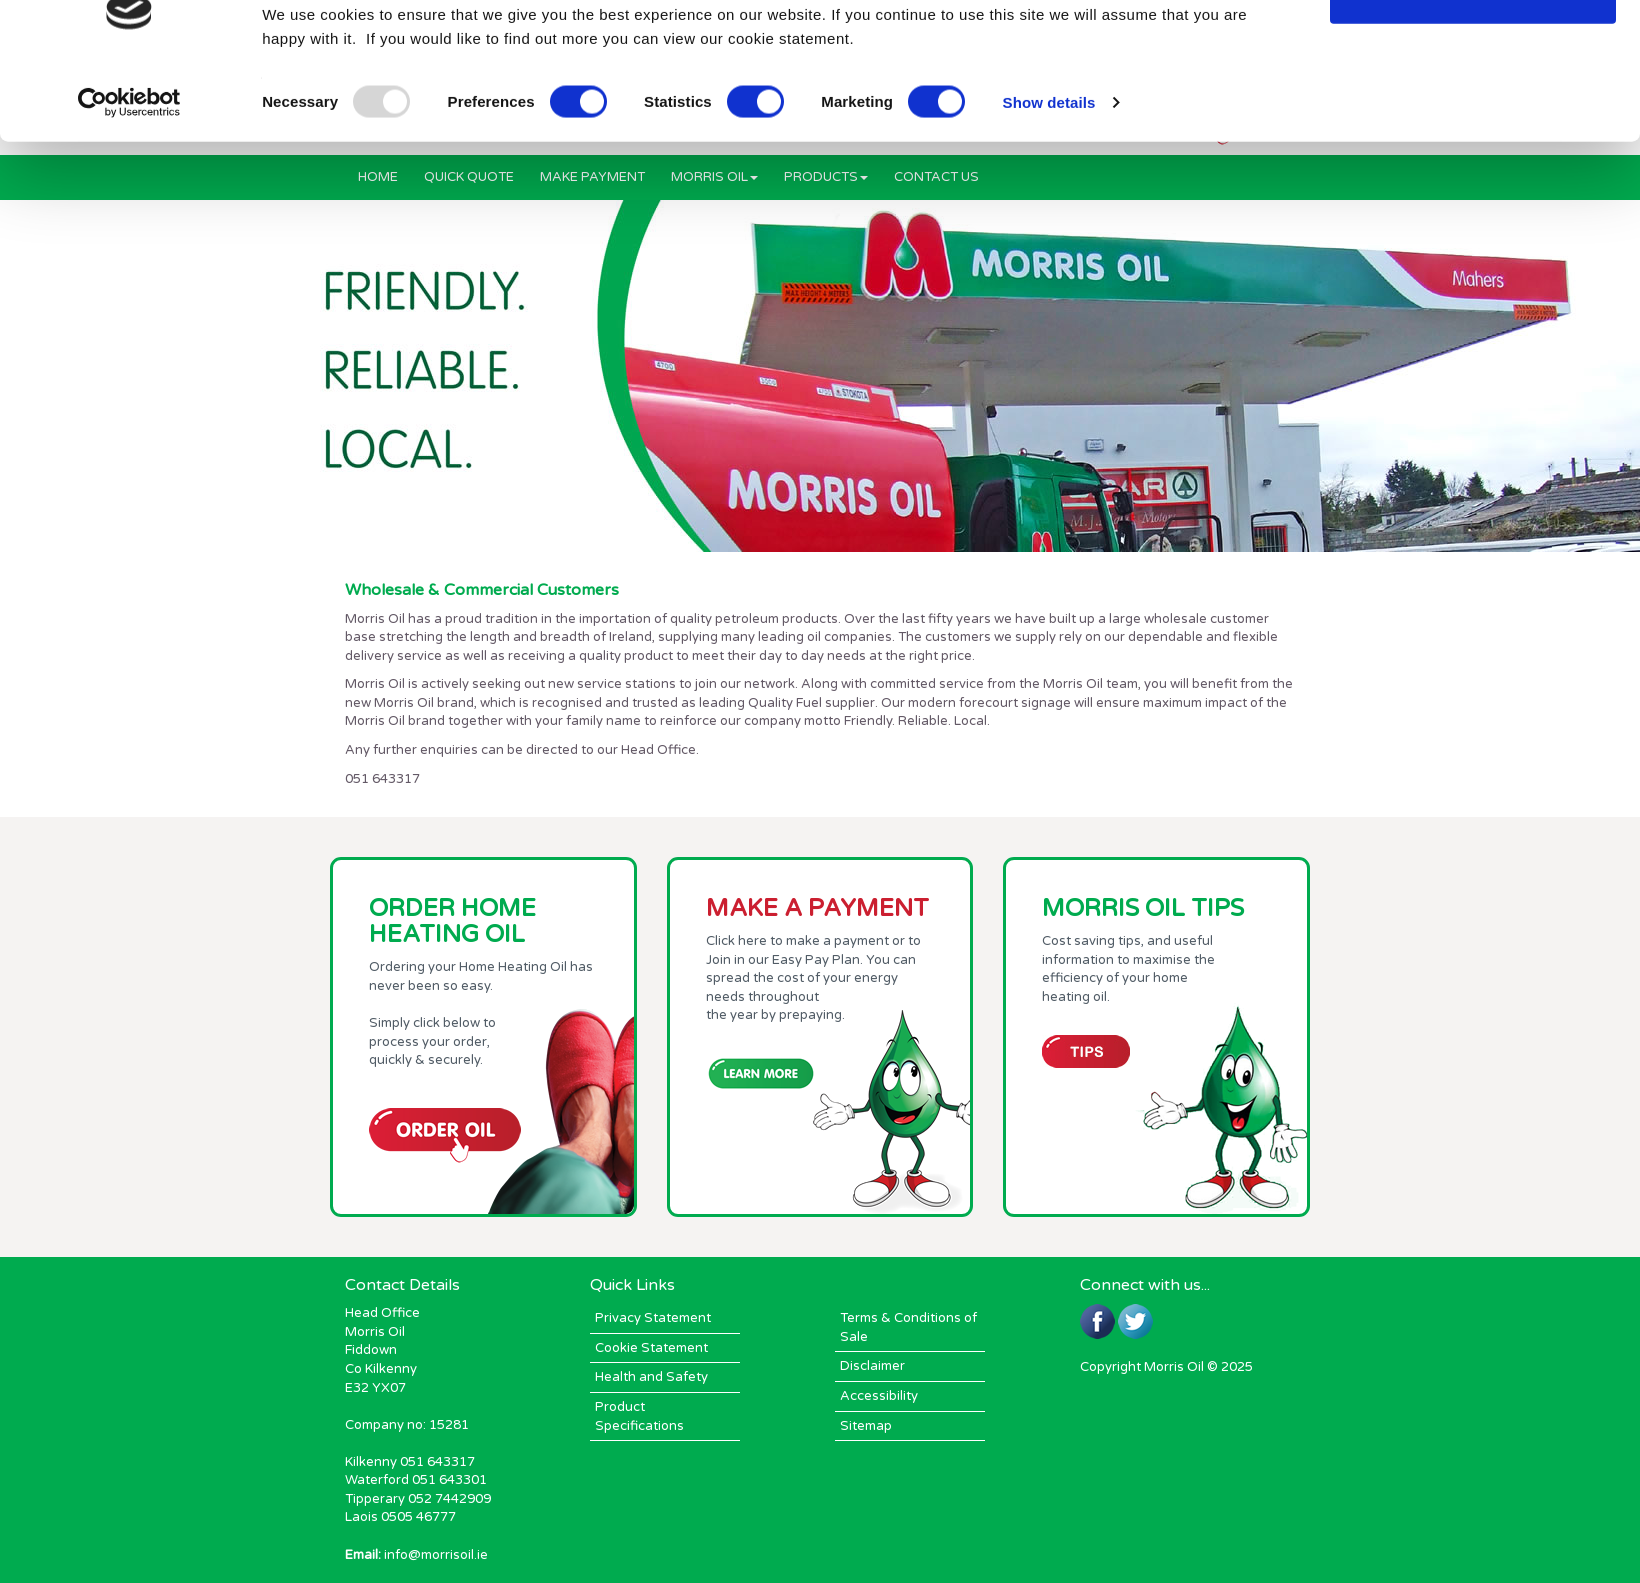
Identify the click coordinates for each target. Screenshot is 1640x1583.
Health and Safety (651, 1377)
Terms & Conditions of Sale (908, 1327)
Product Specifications (639, 1416)
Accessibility (879, 1396)
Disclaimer (872, 1366)
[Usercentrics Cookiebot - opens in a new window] (129, 162)
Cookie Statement (651, 1348)
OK (1473, 52)
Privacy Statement (653, 1318)
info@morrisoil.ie (436, 1555)
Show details (1049, 161)
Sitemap (866, 1426)
